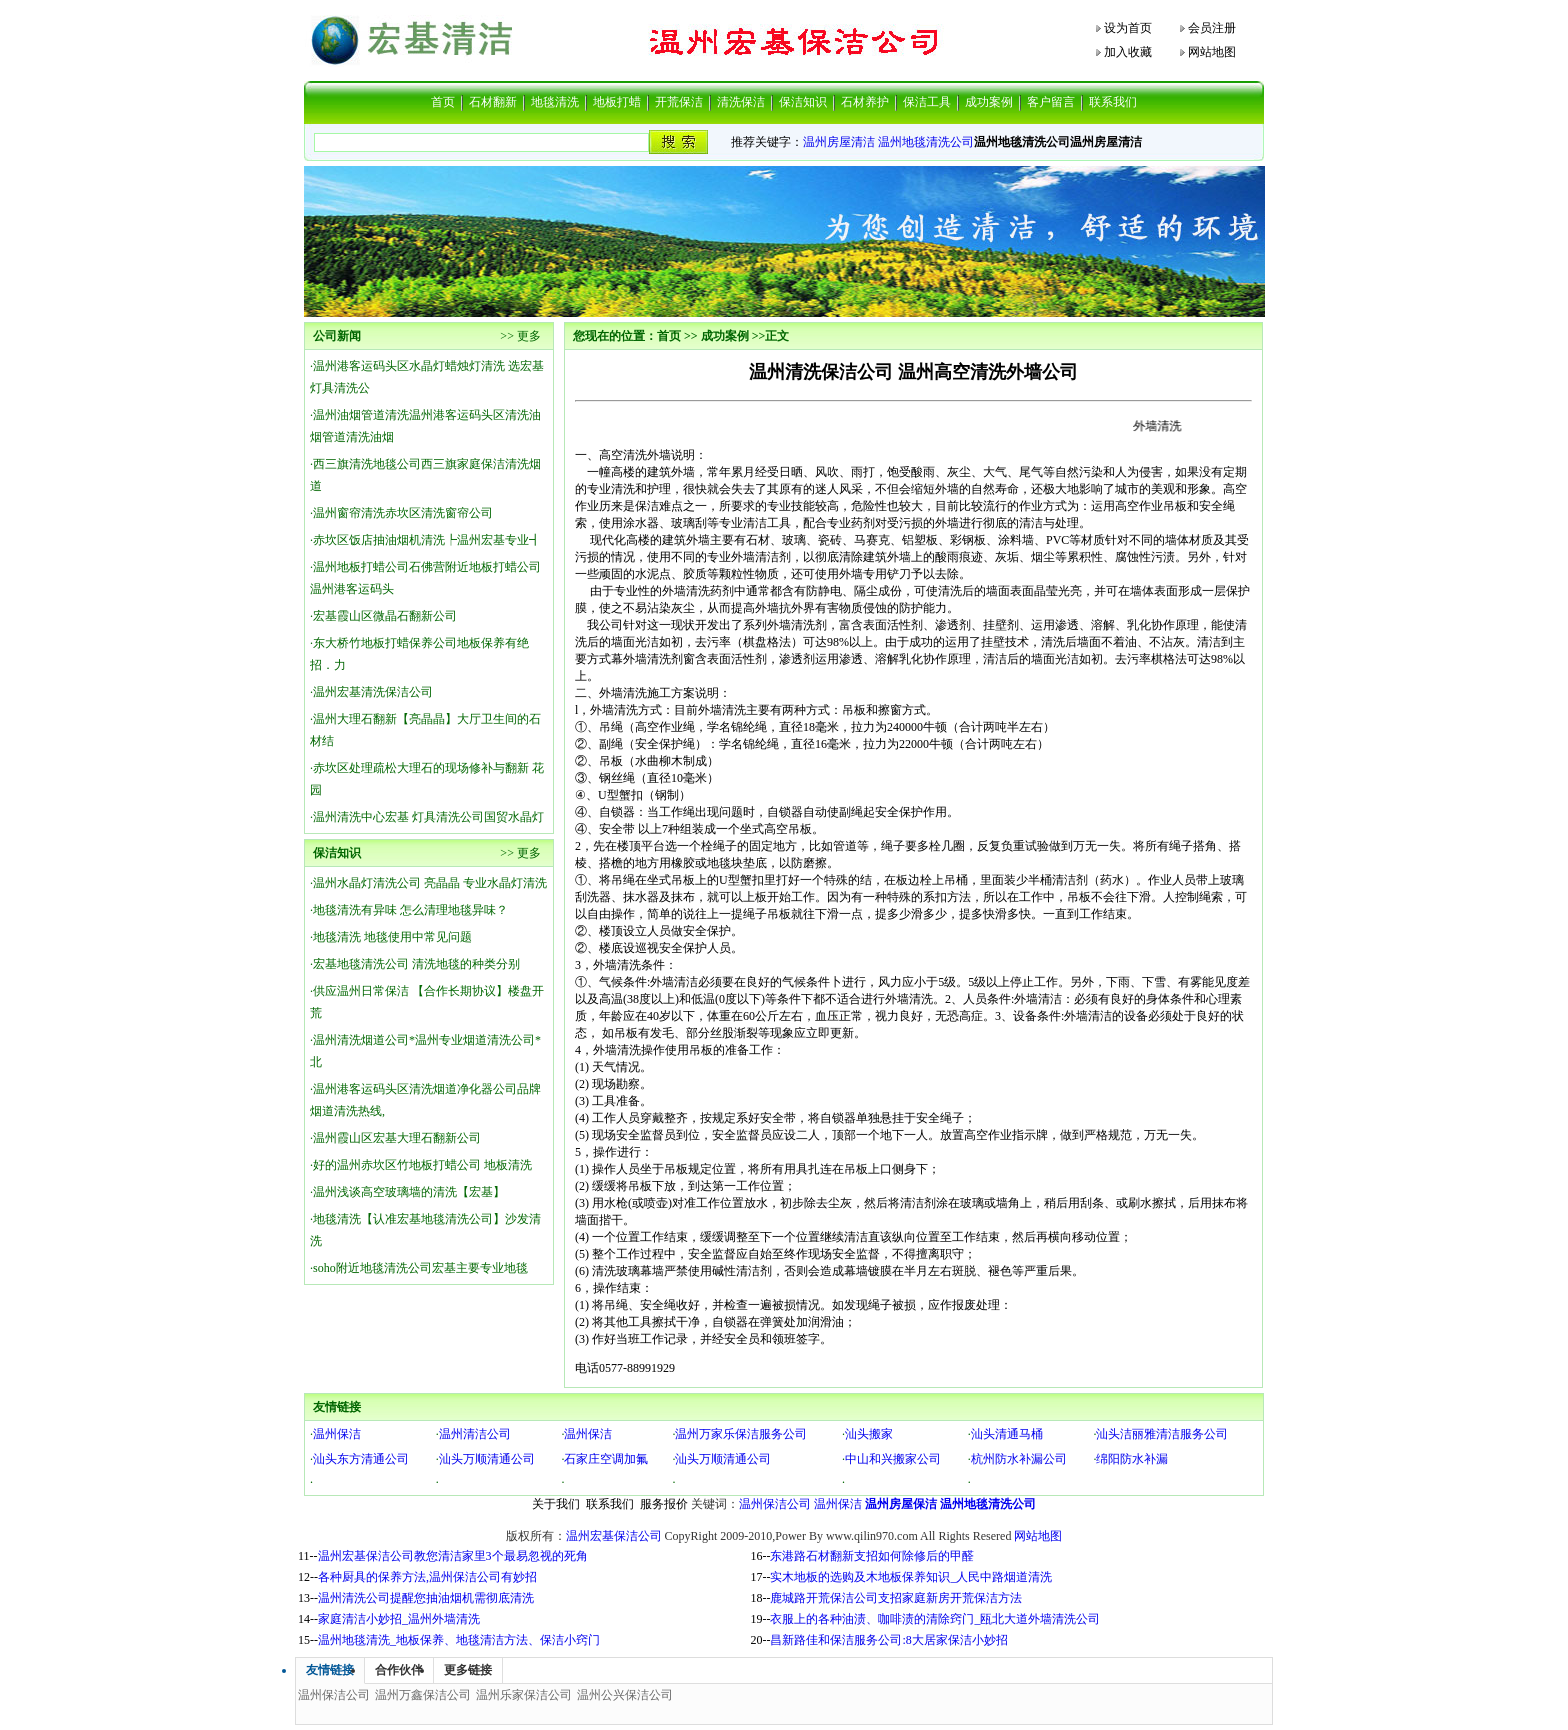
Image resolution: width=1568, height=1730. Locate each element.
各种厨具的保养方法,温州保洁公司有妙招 (427, 1577)
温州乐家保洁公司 (524, 1695)
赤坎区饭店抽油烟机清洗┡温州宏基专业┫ (427, 540)
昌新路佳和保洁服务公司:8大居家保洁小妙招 (888, 1640)
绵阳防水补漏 (1132, 1459)
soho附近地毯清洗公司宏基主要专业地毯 (420, 1268)
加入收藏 (1128, 52)
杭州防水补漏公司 (1019, 1459)
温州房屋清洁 (839, 142)
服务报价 (664, 1504)
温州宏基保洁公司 (614, 1536)
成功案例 (989, 102)
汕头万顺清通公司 (487, 1459)
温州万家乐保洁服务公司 (741, 1434)
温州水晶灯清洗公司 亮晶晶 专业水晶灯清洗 (430, 883)
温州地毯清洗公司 (926, 142)
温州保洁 (337, 1434)
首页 (443, 102)
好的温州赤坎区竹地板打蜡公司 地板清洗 (422, 1165)
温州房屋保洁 (901, 1504)
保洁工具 (927, 102)
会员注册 (1212, 28)
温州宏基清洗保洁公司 (373, 692)
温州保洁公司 (775, 1504)
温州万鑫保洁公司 (423, 1695)
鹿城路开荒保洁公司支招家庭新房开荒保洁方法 (896, 1598)
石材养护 (865, 102)
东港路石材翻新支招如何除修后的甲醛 (872, 1556)
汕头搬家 (869, 1434)
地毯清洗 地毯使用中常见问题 (392, 937)
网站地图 (1212, 52)
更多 (529, 336)
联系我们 (1113, 102)
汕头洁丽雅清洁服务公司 (1162, 1434)
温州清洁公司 (475, 1434)
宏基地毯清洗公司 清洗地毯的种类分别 (416, 964)
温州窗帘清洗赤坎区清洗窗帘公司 (403, 513)
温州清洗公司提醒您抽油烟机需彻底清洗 (426, 1598)
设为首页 (1128, 28)
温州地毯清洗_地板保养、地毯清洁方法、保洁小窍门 (459, 1640)
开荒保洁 (679, 102)
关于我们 (556, 1504)
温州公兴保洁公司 (625, 1695)
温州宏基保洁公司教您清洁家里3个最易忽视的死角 (453, 1556)
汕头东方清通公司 (361, 1459)
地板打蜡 (617, 102)
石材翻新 (493, 102)
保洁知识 (803, 102)
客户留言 (1051, 102)
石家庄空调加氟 (606, 1459)
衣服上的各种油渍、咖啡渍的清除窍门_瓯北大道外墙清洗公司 (935, 1619)
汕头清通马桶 (1007, 1434)
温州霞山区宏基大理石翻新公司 (397, 1138)
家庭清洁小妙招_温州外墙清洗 (399, 1619)
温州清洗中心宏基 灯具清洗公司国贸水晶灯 (428, 817)
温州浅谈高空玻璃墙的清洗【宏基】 (409, 1192)
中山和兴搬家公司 (893, 1459)
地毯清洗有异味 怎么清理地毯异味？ (410, 910)
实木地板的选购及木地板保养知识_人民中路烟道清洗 (911, 1577)
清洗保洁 (741, 102)
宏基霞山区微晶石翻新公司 (385, 616)
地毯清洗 (555, 102)
